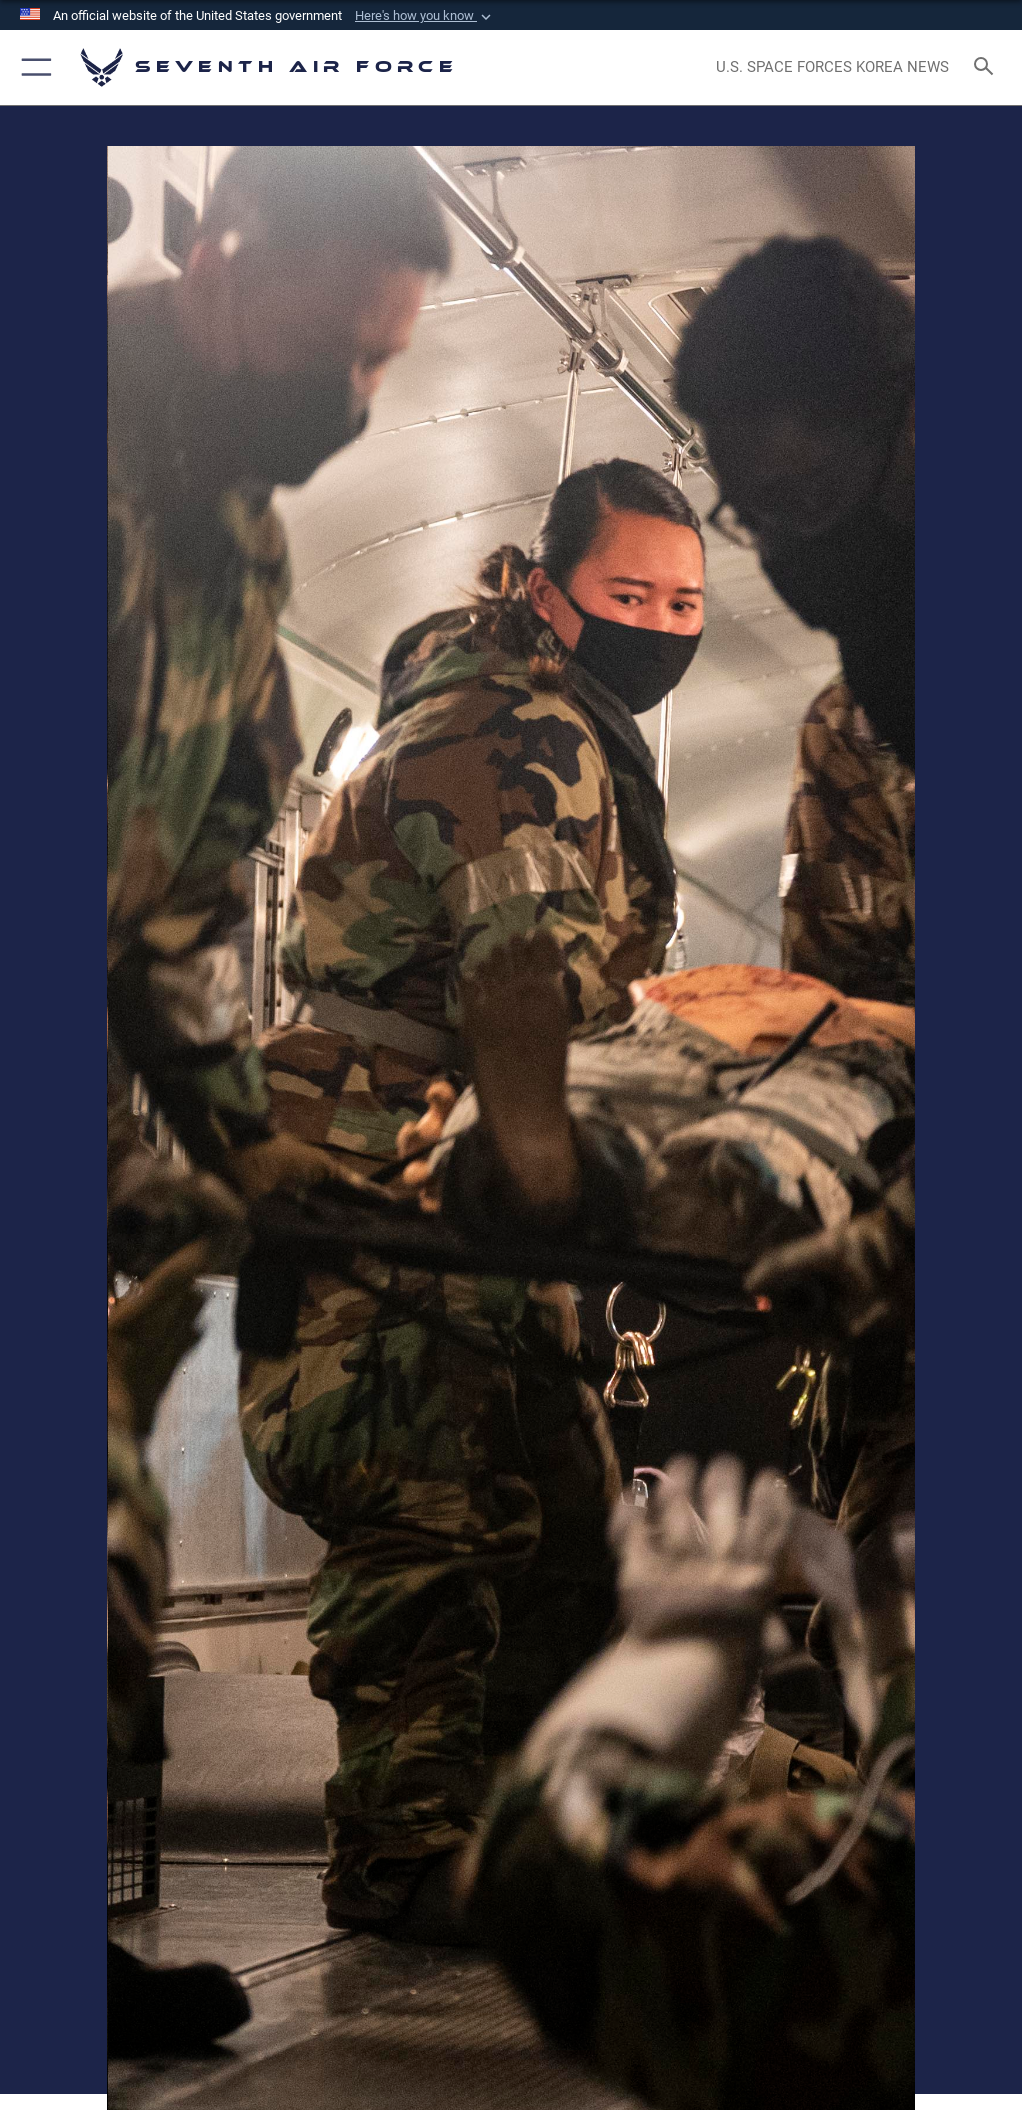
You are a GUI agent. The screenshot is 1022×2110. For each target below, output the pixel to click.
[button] (425, 16)
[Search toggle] (987, 67)
